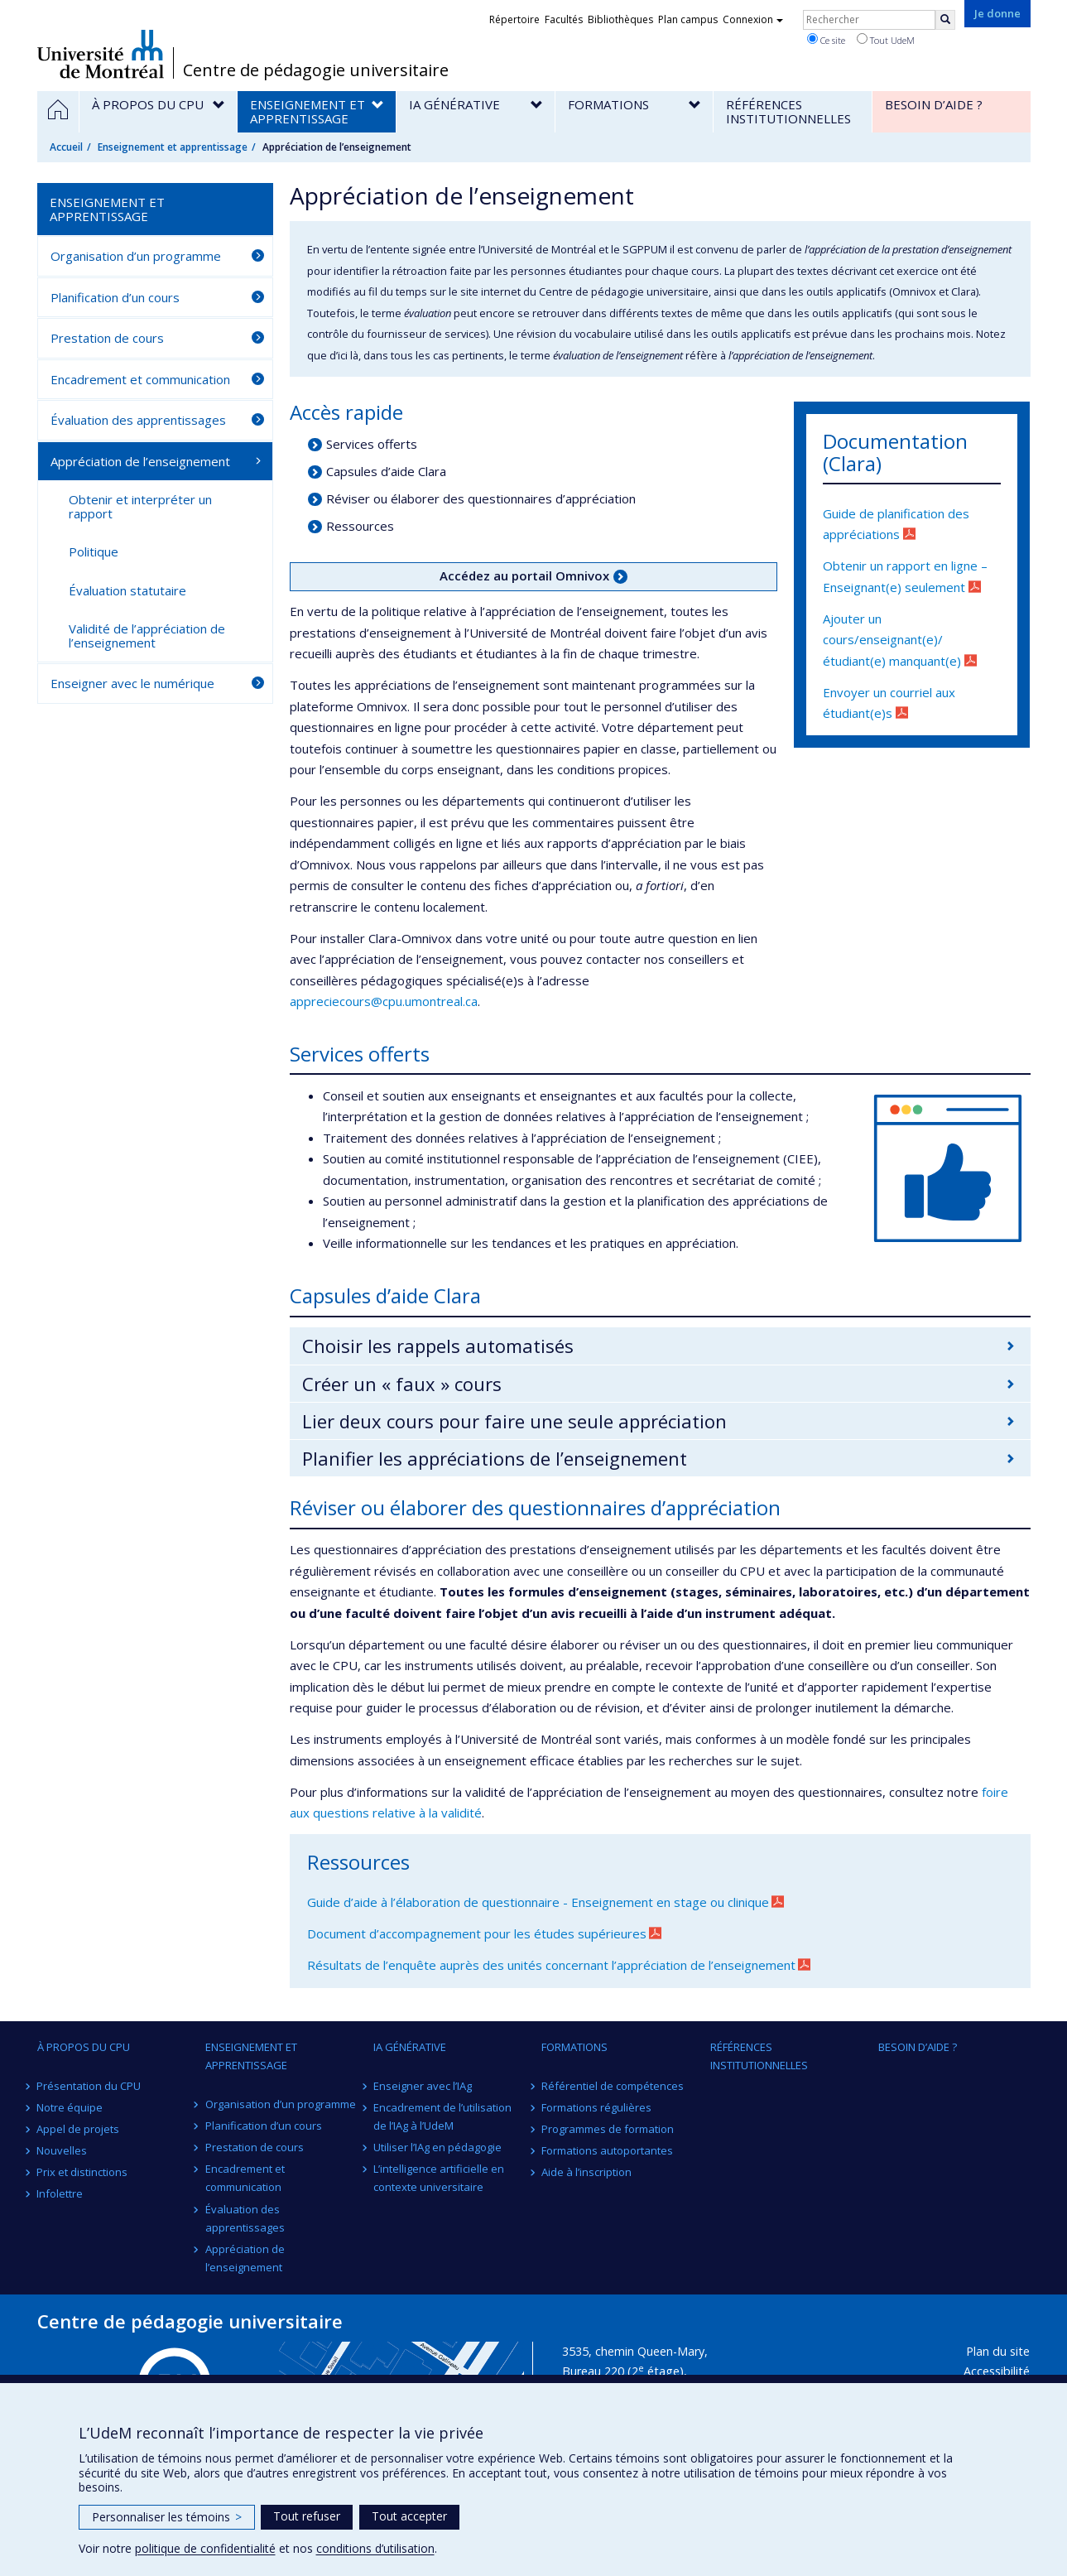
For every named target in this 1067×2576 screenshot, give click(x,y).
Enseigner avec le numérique (132, 683)
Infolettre (60, 2193)
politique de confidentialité (205, 2548)
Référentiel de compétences (612, 2085)
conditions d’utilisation (375, 2548)
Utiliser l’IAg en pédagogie (437, 2147)
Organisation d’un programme (135, 256)
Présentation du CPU (89, 2085)
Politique (93, 551)
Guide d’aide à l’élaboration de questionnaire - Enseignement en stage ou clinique (538, 1902)
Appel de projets (78, 2128)
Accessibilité (997, 2371)
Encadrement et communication (140, 379)
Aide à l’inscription (586, 2171)
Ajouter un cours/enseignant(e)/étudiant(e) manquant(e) (892, 639)
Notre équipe (70, 2107)
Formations (574, 2046)
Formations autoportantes (607, 2150)
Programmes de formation (607, 2128)
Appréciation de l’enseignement (140, 461)
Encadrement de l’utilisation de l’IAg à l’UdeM (442, 2116)
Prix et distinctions (82, 2171)
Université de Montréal (100, 54)
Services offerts (371, 444)
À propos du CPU (83, 2046)
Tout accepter (409, 2516)
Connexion (753, 19)
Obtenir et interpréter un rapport (140, 506)
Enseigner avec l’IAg (422, 2085)
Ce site (826, 39)
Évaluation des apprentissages (138, 420)
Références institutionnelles (759, 2056)
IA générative (409, 2046)
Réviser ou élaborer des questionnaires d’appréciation (481, 498)
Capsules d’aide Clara (386, 471)
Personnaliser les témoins (167, 2517)
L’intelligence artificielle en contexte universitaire (438, 2177)
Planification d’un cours (115, 297)
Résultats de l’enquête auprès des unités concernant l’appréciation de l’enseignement (551, 1965)
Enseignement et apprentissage (173, 147)
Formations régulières (596, 2107)
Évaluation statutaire (127, 590)
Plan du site (998, 2351)
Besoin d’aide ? (917, 2046)
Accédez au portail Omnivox (524, 575)
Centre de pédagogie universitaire (316, 70)
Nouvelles (62, 2150)
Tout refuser (306, 2516)
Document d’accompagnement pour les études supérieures (476, 1933)
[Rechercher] (945, 20)
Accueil (66, 147)
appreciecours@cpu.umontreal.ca (384, 1001)
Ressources (360, 526)
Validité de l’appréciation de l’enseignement (147, 635)
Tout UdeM (886, 39)
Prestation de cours (107, 338)
